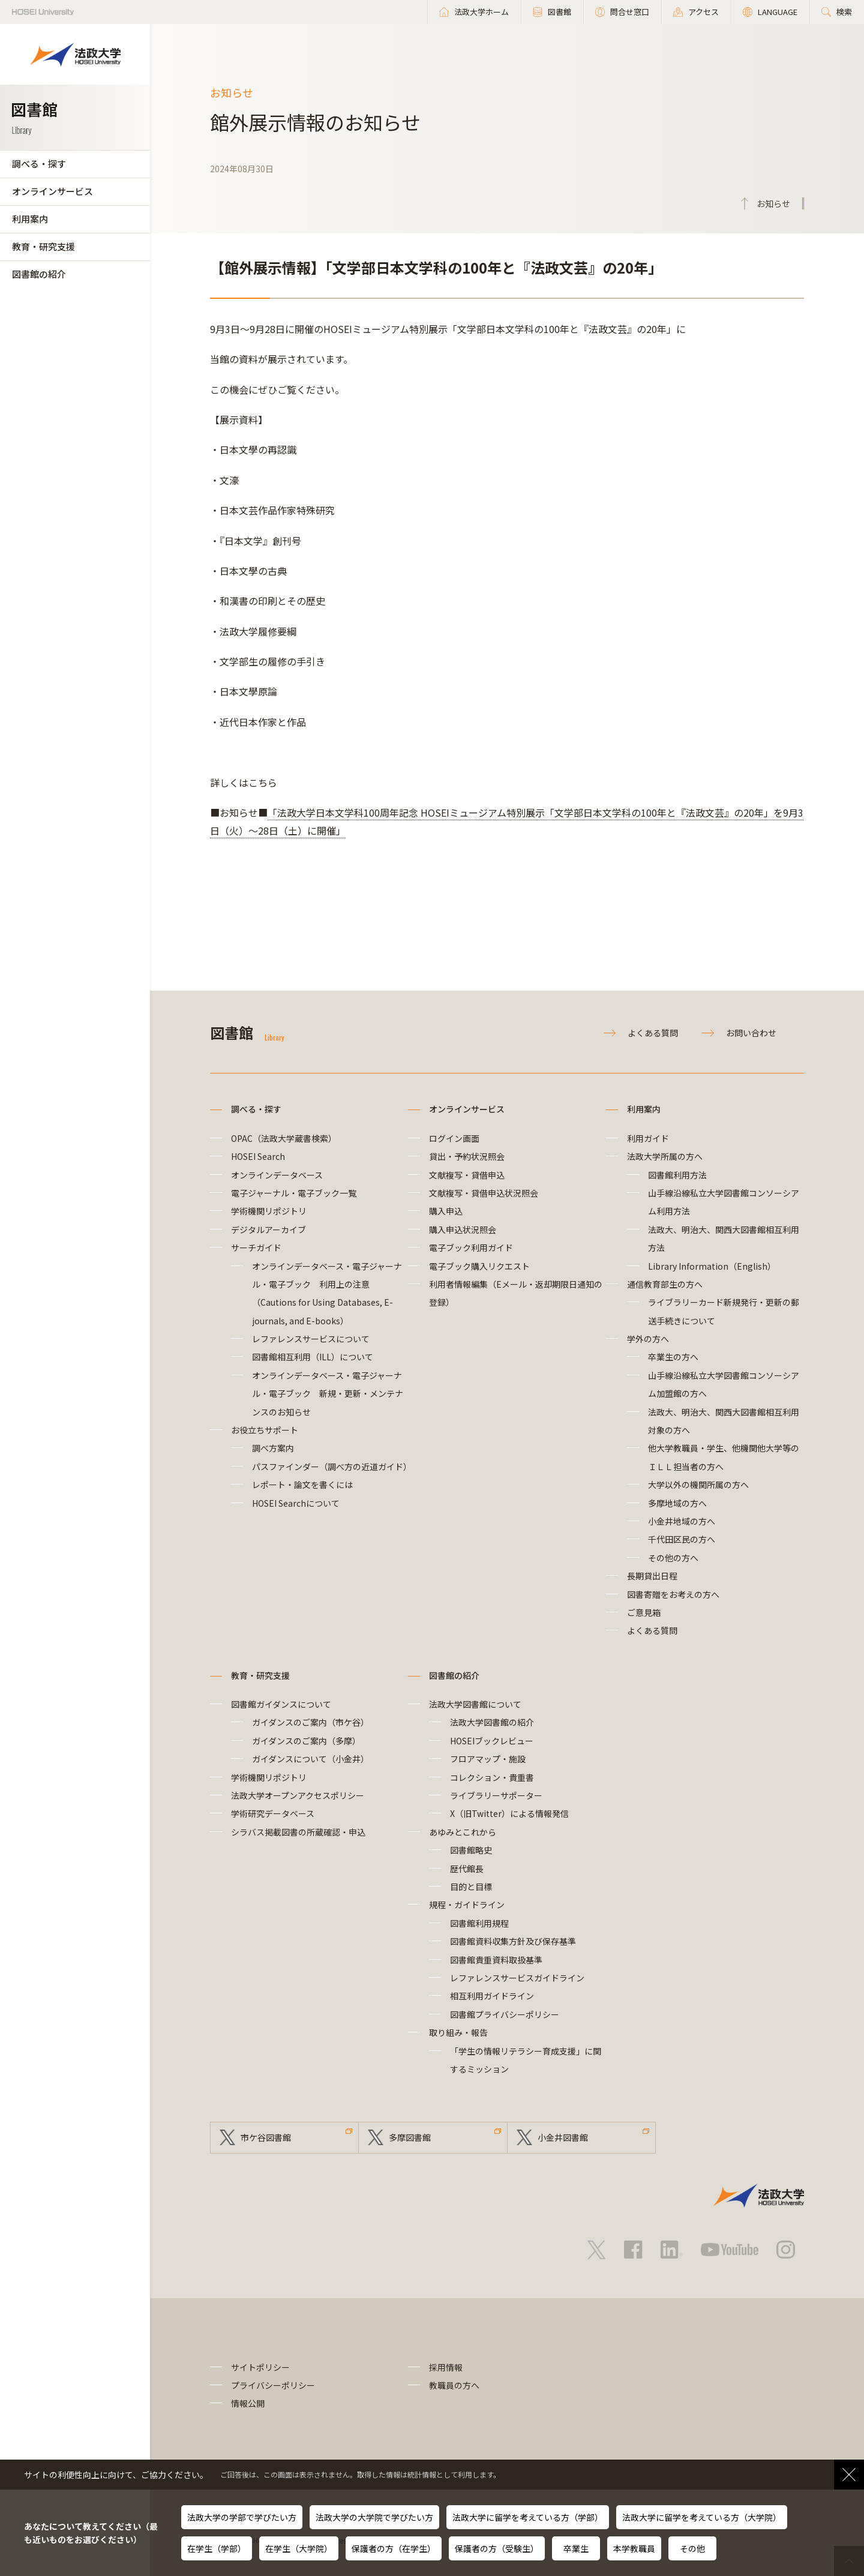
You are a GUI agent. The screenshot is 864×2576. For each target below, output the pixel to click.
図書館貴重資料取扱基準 (496, 1960)
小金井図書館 (563, 2137)
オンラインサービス (52, 191)
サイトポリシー (260, 2367)
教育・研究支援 (43, 246)
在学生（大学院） (298, 2548)
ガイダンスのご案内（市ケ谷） (310, 1722)
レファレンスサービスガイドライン (517, 1978)
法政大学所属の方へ (665, 1156)
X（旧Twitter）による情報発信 (509, 1813)
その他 (692, 2548)
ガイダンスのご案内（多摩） (306, 1741)
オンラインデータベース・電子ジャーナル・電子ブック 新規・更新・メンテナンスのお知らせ (327, 1393)
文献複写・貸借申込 (467, 1175)
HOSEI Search (258, 1156)
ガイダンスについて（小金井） (310, 1759)
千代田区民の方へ (681, 1539)
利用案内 (30, 218)
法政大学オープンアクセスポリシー (297, 1795)
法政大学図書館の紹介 (492, 1722)
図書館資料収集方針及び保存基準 (513, 1941)
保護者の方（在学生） (394, 2548)
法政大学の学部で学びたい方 (241, 2517)
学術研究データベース (272, 1813)
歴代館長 (467, 1869)
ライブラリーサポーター (496, 1795)
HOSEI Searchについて (296, 1503)
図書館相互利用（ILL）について (312, 1357)
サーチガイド (256, 1247)
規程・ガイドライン (467, 1905)
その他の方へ (673, 1558)
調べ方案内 (273, 1448)
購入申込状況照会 (462, 1229)
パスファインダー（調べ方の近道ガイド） (332, 1467)
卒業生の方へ (673, 1357)
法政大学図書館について (475, 1704)
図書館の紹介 (39, 274)
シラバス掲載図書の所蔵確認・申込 (298, 1832)
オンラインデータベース (277, 1175)
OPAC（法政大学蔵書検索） (284, 1138)
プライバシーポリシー (273, 2385)
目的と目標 (471, 1887)
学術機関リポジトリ (269, 1211)
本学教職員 (634, 2548)
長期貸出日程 (652, 1576)
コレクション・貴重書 (492, 1777)
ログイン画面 (454, 1138)
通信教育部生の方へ (665, 1284)
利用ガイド (648, 1138)
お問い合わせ (751, 1033)
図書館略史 (471, 1850)
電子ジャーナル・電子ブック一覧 (293, 1193)
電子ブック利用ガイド (471, 1247)
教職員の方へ (454, 2385)
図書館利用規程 (479, 1923)
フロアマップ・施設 (488, 1759)
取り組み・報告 (458, 2032)
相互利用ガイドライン (492, 1996)
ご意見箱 (644, 1612)
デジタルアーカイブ (268, 1229)
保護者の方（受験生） (497, 2548)
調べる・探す (39, 163)
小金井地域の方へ (681, 1521)
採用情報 (446, 2367)
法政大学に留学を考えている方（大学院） (701, 2517)
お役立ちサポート (264, 1430)
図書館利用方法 (677, 1175)
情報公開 (248, 2403)
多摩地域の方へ (677, 1503)
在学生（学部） (216, 2548)
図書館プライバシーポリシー (504, 2014)
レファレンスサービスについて (311, 1339)
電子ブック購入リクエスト (479, 1266)
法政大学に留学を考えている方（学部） (527, 2517)
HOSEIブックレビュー (491, 1741)
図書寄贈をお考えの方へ (673, 1594)
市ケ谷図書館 (266, 2137)
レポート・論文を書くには (302, 1485)
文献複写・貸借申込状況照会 (483, 1193)
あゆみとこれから (462, 1832)
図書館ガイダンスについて (281, 1704)
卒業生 (576, 2548)
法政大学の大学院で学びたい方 (374, 2517)
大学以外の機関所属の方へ (698, 1485)
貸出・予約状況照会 (467, 1156)
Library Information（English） (712, 1266)
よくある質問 (653, 1033)
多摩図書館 (410, 2137)
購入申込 (446, 1211)
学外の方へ (648, 1339)
